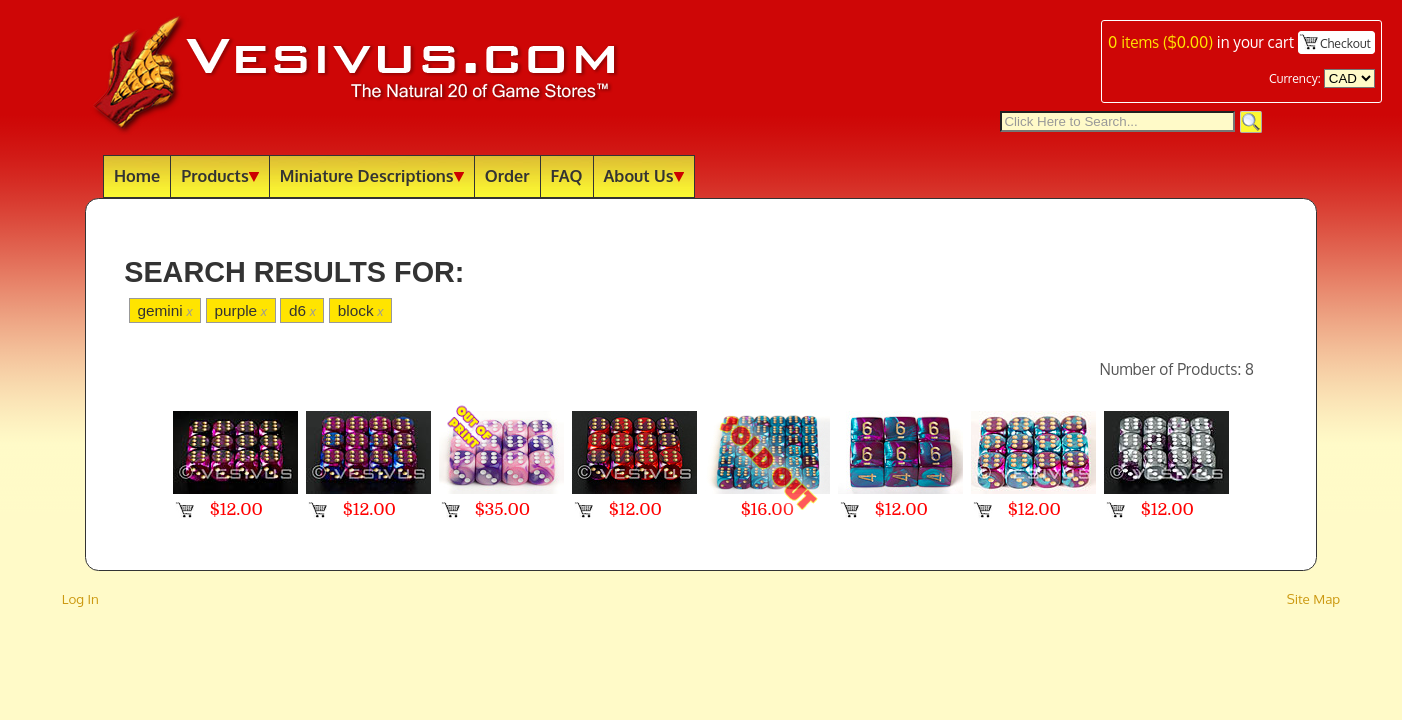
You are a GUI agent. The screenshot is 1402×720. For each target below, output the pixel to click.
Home (137, 175)
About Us (644, 175)
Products (220, 175)
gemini (164, 310)
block (361, 310)
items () (1160, 42)
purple (240, 310)
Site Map (1314, 598)
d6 (302, 310)
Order (507, 175)
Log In (80, 598)
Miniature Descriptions (372, 175)
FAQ (567, 175)
